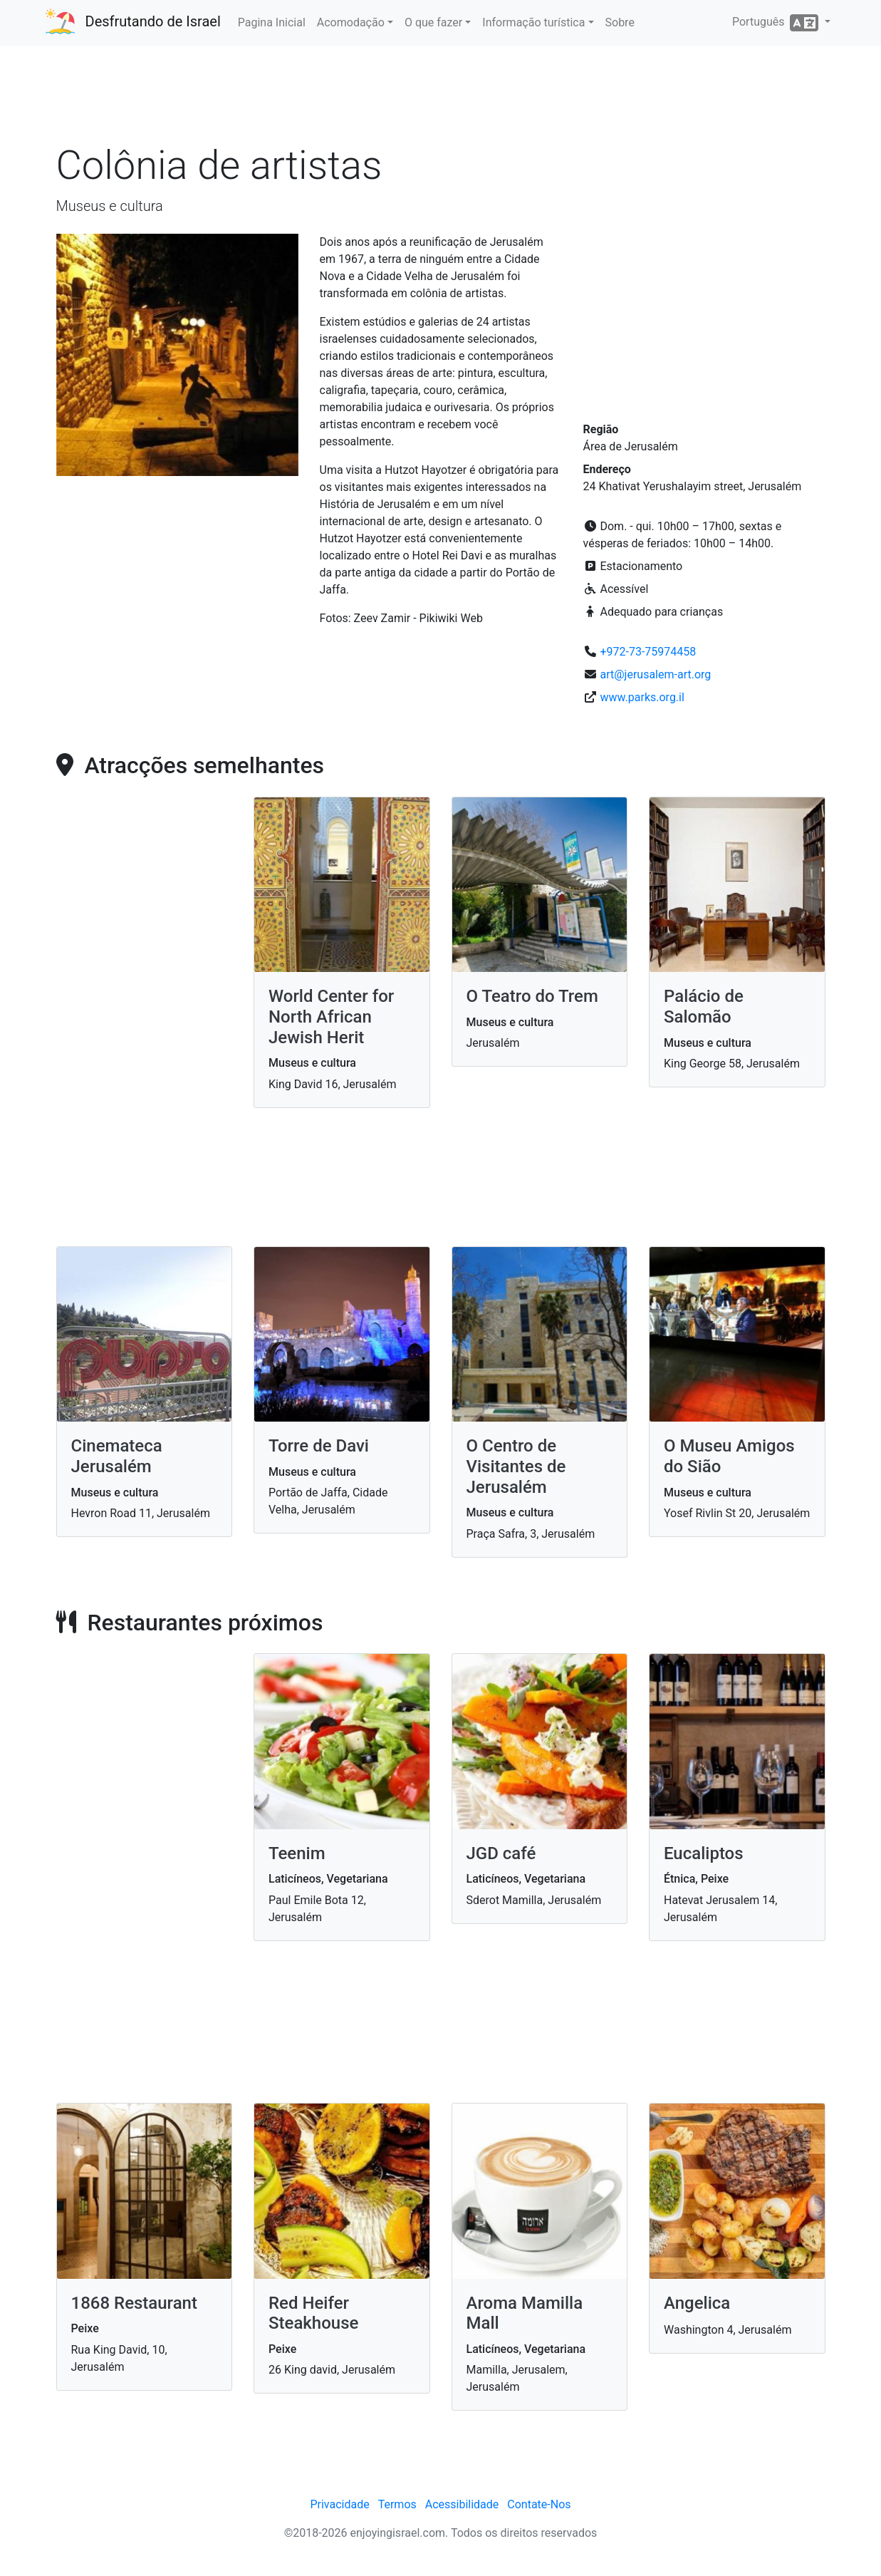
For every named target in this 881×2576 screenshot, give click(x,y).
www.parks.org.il (642, 697)
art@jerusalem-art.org (655, 674)
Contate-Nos (538, 2504)
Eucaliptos (704, 1853)
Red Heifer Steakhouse (313, 2313)
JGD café (501, 1853)
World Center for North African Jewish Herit (331, 1017)
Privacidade (339, 2504)
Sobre (620, 22)
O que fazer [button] (433, 22)
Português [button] (776, 22)
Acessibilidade (462, 2504)
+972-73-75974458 (648, 651)
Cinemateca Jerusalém (116, 1456)
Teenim (297, 1853)
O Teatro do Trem (532, 996)
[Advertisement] (440, 99)
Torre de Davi (319, 1446)
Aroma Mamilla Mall (524, 2313)
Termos (397, 2504)
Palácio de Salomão (704, 1006)
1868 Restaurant (134, 2303)
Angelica (697, 2303)
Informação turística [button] (533, 22)
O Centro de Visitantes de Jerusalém (516, 1466)
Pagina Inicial (272, 22)
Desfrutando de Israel (153, 21)
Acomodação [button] (351, 22)
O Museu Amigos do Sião (729, 1456)
